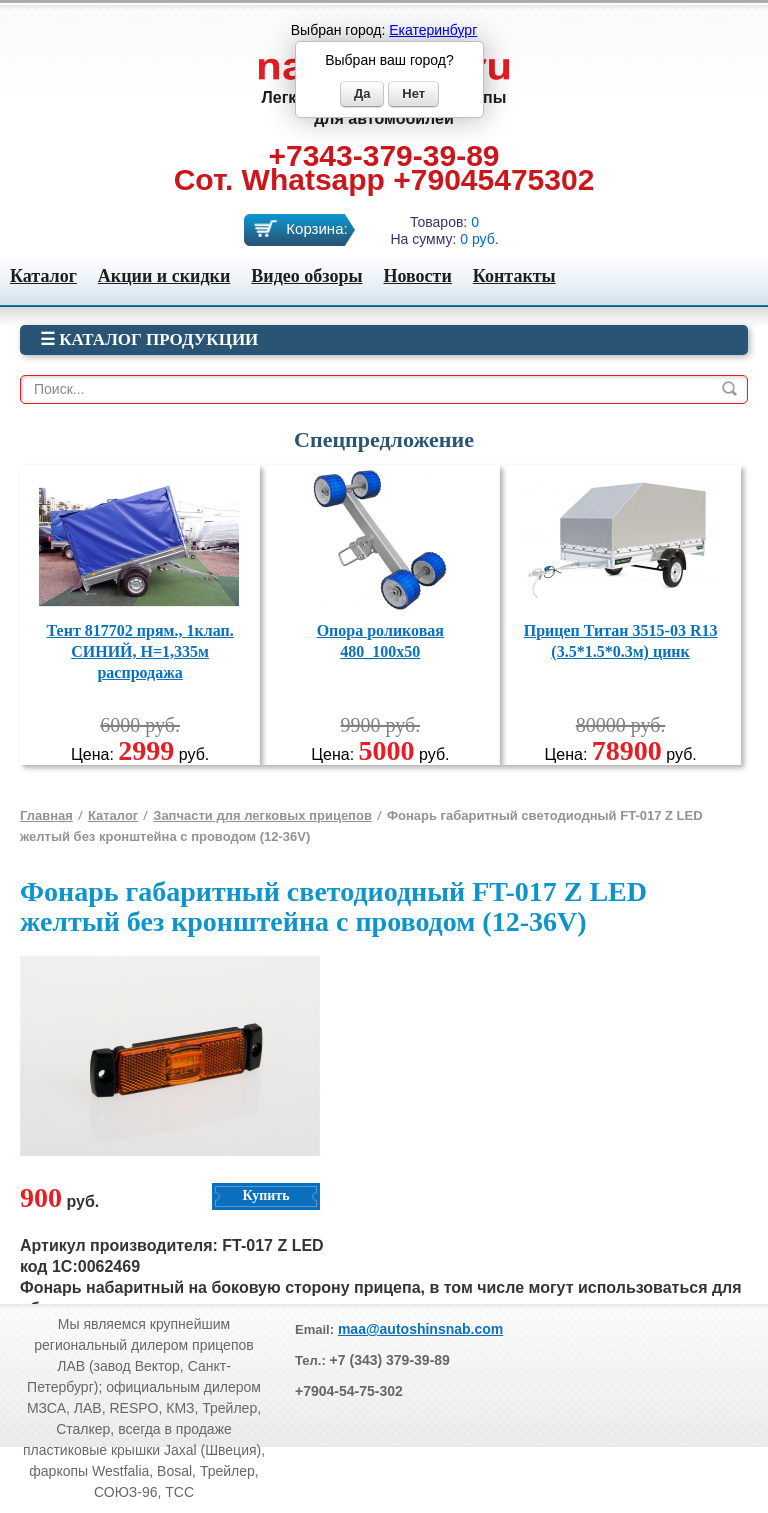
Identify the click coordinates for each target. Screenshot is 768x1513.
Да (362, 93)
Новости (417, 276)
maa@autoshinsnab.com (420, 1329)
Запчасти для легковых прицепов (262, 815)
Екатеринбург (433, 30)
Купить (265, 1195)
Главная (46, 815)
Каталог (43, 276)
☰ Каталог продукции (149, 339)
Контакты (514, 276)
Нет (413, 93)
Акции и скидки (164, 276)
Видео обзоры (306, 276)
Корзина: (316, 228)
